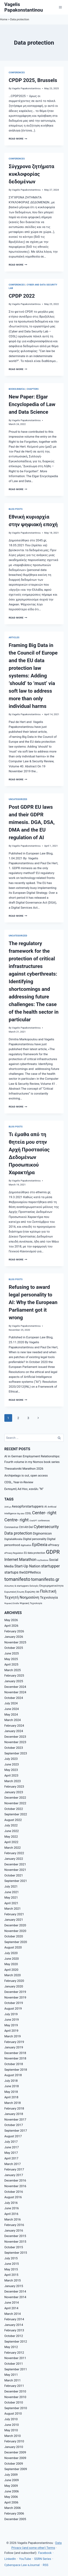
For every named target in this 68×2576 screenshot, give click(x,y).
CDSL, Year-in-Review (18, 1482)
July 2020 (11, 1953)
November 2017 (15, 2119)
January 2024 (13, 1731)
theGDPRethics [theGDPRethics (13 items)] (30, 1572)
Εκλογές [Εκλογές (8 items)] (34, 1585)
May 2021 (11, 1897)
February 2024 (14, 1725)
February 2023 (14, 1786)
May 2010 (11, 2430)
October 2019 (13, 2003)
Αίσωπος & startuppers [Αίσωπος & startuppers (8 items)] (16, 1585)
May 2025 (11, 1659)
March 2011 (12, 2380)
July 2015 (11, 2258)
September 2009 (15, 2469)
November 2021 (15, 1870)
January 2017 (13, 2175)
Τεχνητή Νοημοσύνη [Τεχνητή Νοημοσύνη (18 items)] (21, 1597)
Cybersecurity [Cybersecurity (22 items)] (46, 1526)
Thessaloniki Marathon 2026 (23, 1468)
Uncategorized (18, 799)
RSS (45, 2565)
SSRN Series (42, 2559)
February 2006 (14, 2513)
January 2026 (13, 1636)
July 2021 (11, 1886)
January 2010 (13, 2447)
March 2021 (12, 1908)
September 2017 (15, 2130)
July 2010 (11, 2419)
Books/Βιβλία (17, 389)
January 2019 (13, 2047)
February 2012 (14, 2352)
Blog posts (16, 509)
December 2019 (15, 1992)
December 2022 (15, 1797)
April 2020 (11, 1969)
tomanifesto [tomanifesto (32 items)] (17, 1579)
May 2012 (11, 2347)
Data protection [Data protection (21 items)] (18, 1533)
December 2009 (15, 2452)
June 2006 (11, 2491)
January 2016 (13, 2230)
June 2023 (11, 1764)
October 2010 (13, 2402)
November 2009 (15, 2458)
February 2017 (14, 2169)
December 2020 (15, 1925)
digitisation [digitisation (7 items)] (26, 1545)
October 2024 (13, 1698)
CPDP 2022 (22, 296)
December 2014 (15, 2291)
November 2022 (15, 1803)
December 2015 (15, 2236)
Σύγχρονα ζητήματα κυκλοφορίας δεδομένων (31, 174)
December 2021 (15, 1864)
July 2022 (11, 1825)
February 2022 (14, 1853)
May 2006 (11, 2497)
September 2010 (15, 2408)
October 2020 (13, 1936)
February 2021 (14, 1914)
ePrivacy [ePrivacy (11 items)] (53, 1545)
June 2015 (11, 2263)
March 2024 (12, 1720)
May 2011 (11, 2374)
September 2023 (15, 1753)
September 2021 (15, 1881)
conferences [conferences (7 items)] (44, 1520)
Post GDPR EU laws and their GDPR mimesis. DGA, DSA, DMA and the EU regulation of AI (32, 822)
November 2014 (15, 2297)
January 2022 (13, 1858)
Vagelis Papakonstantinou (26, 88)
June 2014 (11, 2302)
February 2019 (14, 2042)
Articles (14, 637)
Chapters (33, 389)
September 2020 (15, 1942)
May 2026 (11, 1620)
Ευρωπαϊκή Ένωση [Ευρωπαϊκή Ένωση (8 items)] (14, 1591)
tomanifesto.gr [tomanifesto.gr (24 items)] (45, 1579)
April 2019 (11, 2030)
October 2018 (13, 2064)
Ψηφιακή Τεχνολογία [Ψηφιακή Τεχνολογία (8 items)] (31, 1603)
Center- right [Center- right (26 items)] (44, 1512)
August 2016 (13, 2197)
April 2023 (11, 1775)
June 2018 (11, 2086)
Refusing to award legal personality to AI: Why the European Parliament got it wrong (33, 1302)
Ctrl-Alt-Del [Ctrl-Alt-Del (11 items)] (26, 1527)
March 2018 (12, 2103)
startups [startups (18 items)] (11, 1572)
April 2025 (11, 1664)
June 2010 (11, 2425)
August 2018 (13, 2075)
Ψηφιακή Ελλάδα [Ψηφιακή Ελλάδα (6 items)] (11, 1603)
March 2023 (12, 1781)
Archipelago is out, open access (26, 1475)
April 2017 (11, 2158)
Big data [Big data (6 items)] (20, 1513)
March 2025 (12, 1670)
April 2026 (11, 1625)
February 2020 (14, 1981)
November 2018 (15, 2058)
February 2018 (14, 2108)
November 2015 (15, 2241)
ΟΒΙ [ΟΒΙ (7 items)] (37, 1592)
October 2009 (13, 2463)
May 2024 (11, 1714)
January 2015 (13, 2286)
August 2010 (13, 2413)
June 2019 (11, 2019)
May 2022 (11, 1836)
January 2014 (13, 2325)
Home (3, 19)
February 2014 (14, 2319)
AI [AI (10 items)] (45, 1506)
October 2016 (13, 2191)
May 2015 (11, 2269)
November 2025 (15, 1642)
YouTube (25, 2559)
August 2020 (13, 1947)
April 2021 (11, 1903)
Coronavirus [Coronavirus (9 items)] (11, 1527)
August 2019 (13, 2008)
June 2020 (11, 1958)
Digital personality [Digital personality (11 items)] (34, 1539)
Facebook (45, 2553)
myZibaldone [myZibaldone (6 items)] (42, 1560)
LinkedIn (10, 2559)
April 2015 (11, 2275)
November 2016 (15, 2186)
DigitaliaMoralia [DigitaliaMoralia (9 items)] (13, 1539)
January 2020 (13, 1986)
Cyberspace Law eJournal (22, 2565)
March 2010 (12, 2436)
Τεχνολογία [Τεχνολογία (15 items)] (49, 1597)
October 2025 (13, 1648)
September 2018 (15, 2069)
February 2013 (14, 2330)
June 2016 (11, 2208)
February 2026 (14, 1631)
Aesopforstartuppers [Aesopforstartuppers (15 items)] (28, 1506)
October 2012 (13, 2336)
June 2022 (11, 1831)
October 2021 (13, 1875)
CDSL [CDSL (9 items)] (28, 1513)
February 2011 (14, 2386)
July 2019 (11, 2014)
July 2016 (11, 2203)
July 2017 (11, 2141)
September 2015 (15, 2252)
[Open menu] (60, 7)
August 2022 (13, 1820)
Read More (18, 138)
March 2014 (12, 2314)
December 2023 (15, 1736)
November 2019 (15, 1997)
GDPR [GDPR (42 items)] (53, 1552)
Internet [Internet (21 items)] (11, 1559)
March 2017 (12, 2164)
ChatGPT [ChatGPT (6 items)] (33, 1521)
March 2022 (12, 1847)
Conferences (17, 72)
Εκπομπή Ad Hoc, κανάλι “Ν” (24, 1489)
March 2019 (12, 2036)
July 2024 (11, 1703)
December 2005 (15, 2519)
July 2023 (11, 1759)
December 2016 (15, 2180)
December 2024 (15, 1687)
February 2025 (14, 1675)
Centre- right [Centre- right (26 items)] (16, 1519)
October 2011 (13, 2363)
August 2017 (13, 2136)
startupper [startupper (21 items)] (50, 1566)
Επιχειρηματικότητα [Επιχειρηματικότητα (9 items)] (51, 1585)
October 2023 (13, 1747)
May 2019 (11, 2025)
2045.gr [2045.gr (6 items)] (7, 1507)
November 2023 (15, 1742)
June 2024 (11, 1709)
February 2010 (14, 2441)
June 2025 (11, 1653)
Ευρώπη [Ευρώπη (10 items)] (30, 1591)
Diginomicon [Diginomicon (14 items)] (42, 1533)
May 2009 (11, 2485)
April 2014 (11, 2308)
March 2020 (12, 1975)
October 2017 (13, 2125)
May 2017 (11, 2152)
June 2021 (11, 1892)
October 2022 (13, 1809)
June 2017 (11, 2147)
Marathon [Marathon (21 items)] (27, 1559)
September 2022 (15, 1814)
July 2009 (11, 2474)
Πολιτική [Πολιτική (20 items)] (48, 1591)
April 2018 (11, 2097)
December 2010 (15, 2391)
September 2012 (15, 2341)
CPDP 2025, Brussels (33, 80)
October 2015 (13, 2247)
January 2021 (13, 1919)
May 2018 (11, 2092)
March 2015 (12, 2280)
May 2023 (11, 1770)
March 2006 (12, 2508)
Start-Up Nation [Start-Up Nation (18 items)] (27, 1566)
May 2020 (11, 1964)
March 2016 (12, 2219)
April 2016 (11, 2214)
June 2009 (11, 2480)
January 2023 (13, 1792)
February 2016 (14, 2225)
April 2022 (11, 1842)
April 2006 (11, 2502)
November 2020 (15, 1931)
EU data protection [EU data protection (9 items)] (34, 1552)
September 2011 (15, 2369)
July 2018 (11, 2080)
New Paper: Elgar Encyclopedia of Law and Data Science (32, 404)
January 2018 (13, 2114)
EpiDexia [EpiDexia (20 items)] (39, 1544)
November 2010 (15, 2397)
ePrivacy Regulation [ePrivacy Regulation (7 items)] (13, 1553)
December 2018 (15, 2053)
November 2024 (15, 1692)
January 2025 (13, 1681)
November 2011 (15, 2358)
